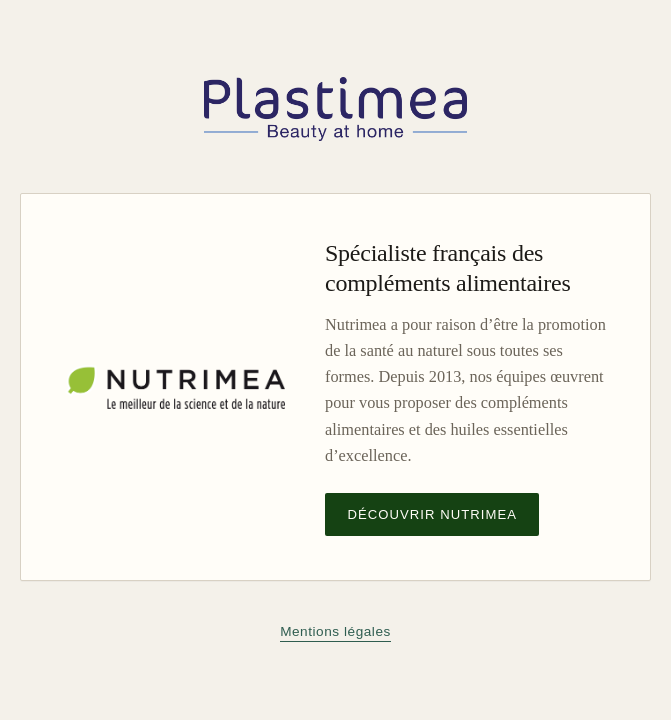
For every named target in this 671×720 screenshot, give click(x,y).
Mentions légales (335, 631)
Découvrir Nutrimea (432, 514)
